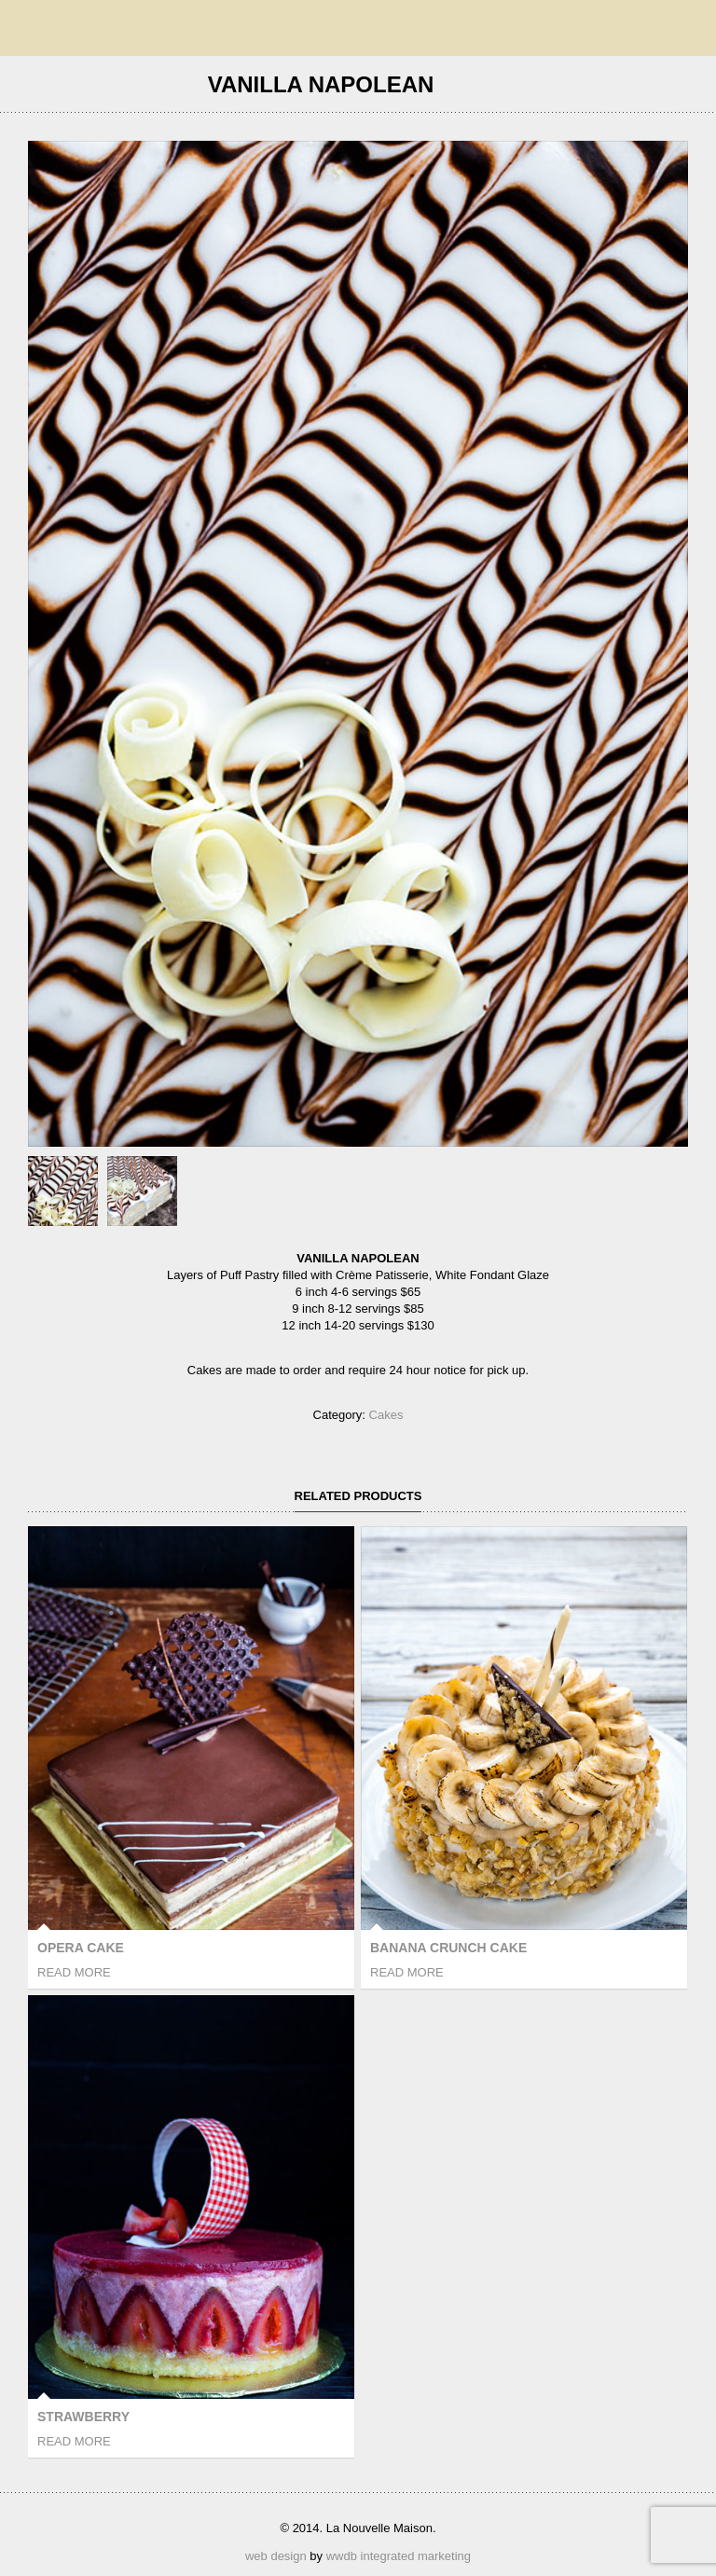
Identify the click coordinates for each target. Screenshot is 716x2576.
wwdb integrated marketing (398, 2556)
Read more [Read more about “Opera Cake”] (74, 1972)
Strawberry (83, 2416)
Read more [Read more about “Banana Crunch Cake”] (407, 1972)
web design (276, 2556)
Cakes (386, 1415)
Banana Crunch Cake (448, 1947)
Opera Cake (80, 1947)
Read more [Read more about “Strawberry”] (74, 2441)
